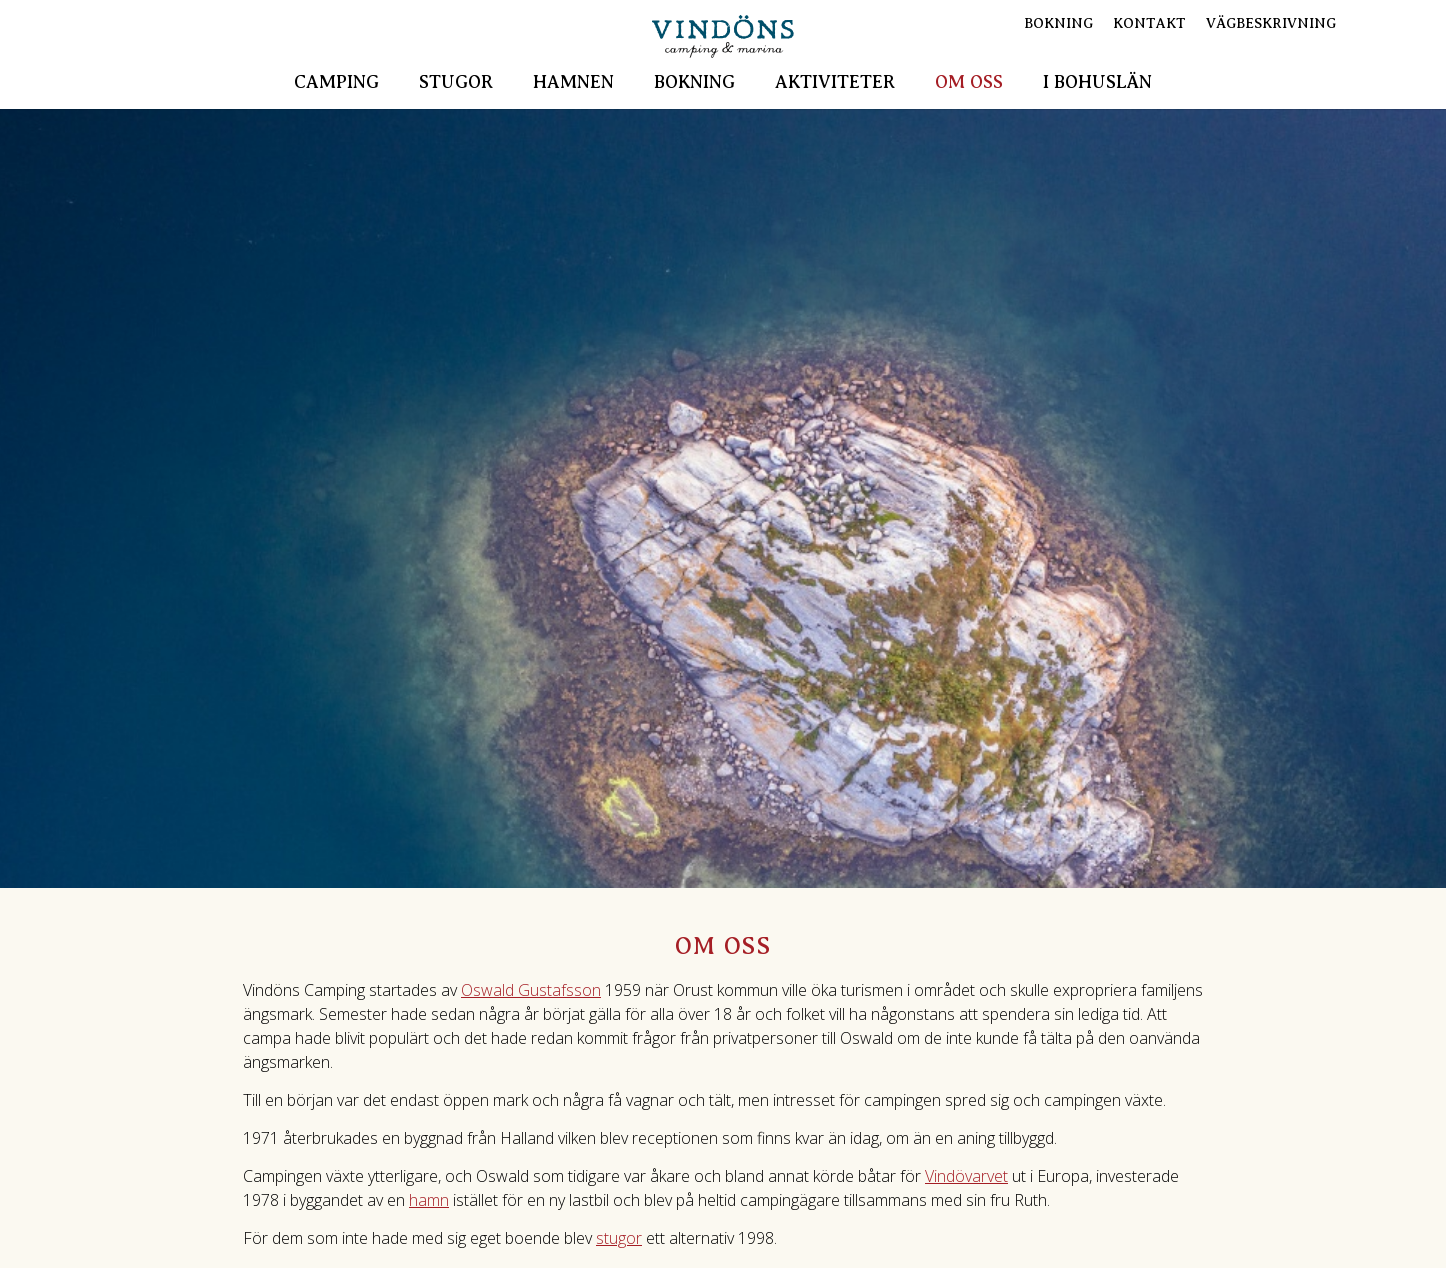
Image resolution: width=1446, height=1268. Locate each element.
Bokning (694, 82)
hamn (429, 1200)
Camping (336, 82)
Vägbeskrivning (1271, 23)
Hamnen (573, 82)
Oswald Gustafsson (531, 990)
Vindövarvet (966, 1176)
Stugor (456, 82)
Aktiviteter (835, 82)
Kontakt (1149, 23)
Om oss (969, 82)
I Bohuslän (1097, 82)
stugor (619, 1238)
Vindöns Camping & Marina (723, 36)
